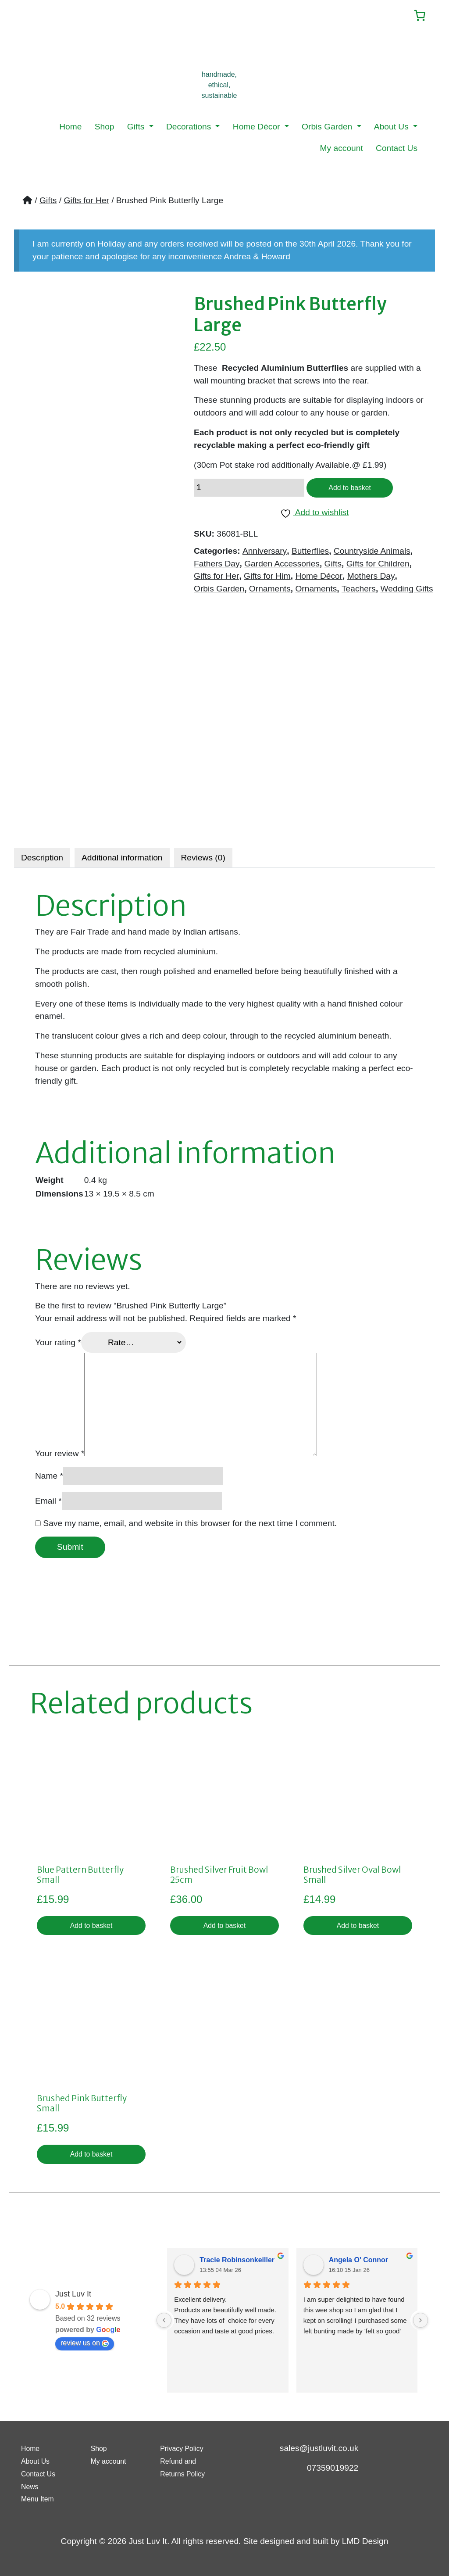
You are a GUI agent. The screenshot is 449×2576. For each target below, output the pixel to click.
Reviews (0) (203, 858)
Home (70, 128)
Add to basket (354, 490)
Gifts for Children (378, 567)
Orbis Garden (328, 128)
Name (49, 1477)
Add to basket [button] (91, 1927)
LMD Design (365, 2541)
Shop (104, 128)
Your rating (58, 1343)
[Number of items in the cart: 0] (417, 16)
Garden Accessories (282, 567)
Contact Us (396, 149)
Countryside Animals (372, 554)
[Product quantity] (249, 491)
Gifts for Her (86, 201)
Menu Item (41, 2498)
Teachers (359, 592)
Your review (59, 1455)
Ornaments (270, 592)
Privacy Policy (186, 2448)
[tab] (42, 859)
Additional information (122, 858)
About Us (392, 128)
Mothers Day (371, 579)
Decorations (190, 128)
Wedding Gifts (407, 592)
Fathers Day (217, 567)
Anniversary (264, 554)
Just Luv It (73, 2300)
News (31, 2486)
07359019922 (332, 2467)
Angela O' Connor (358, 2266)
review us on (85, 2349)
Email (48, 1502)
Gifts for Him (267, 579)
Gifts (137, 128)
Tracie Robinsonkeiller (237, 2266)
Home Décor (257, 128)
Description (42, 858)
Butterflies (310, 554)
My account (341, 149)
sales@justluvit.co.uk (319, 2448)
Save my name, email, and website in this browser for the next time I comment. (190, 1524)
